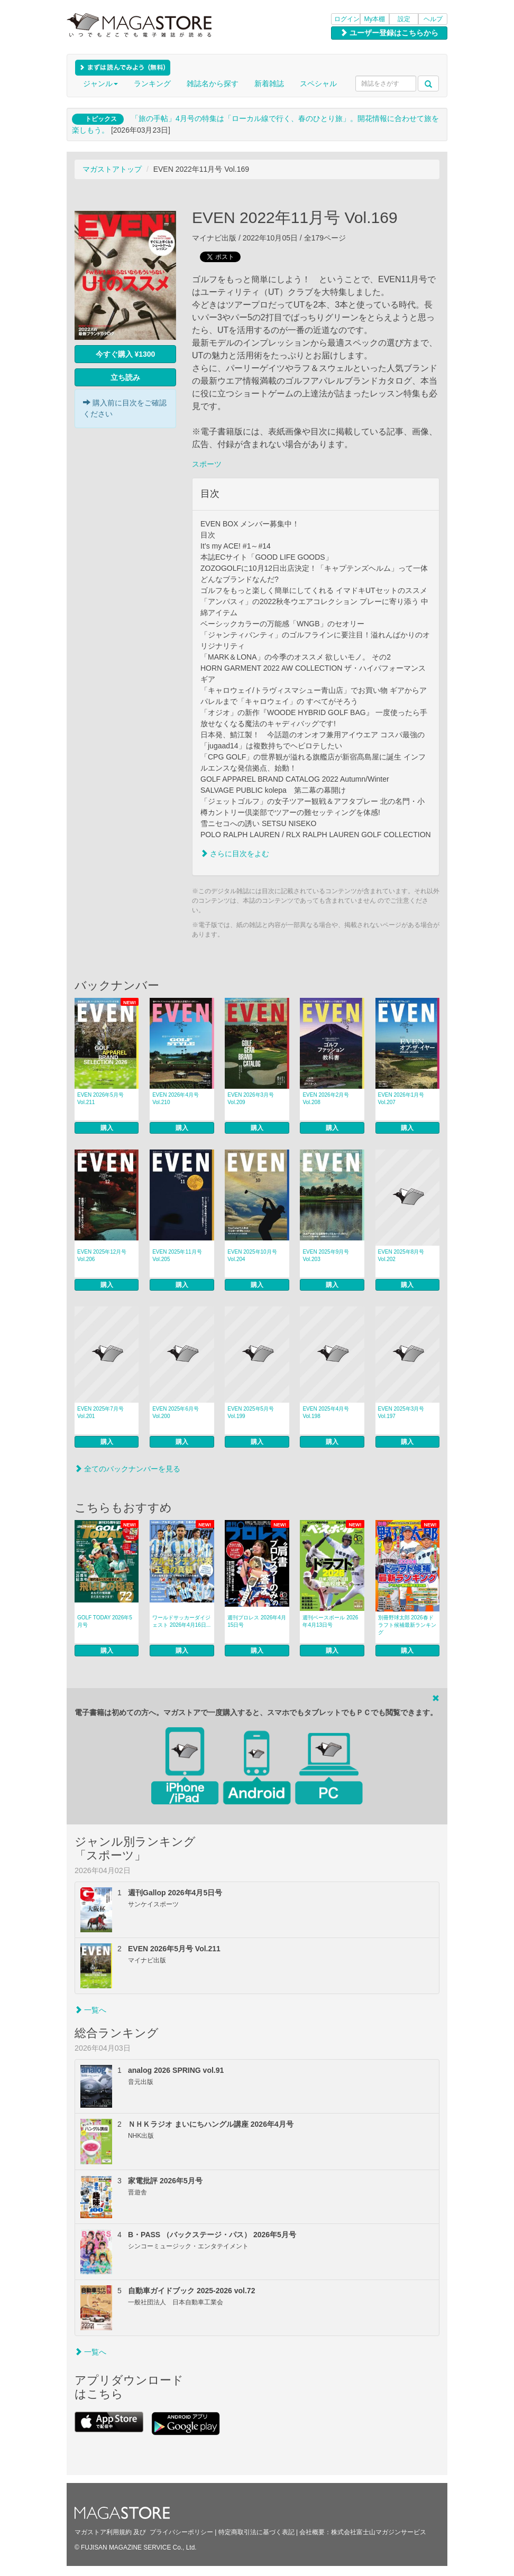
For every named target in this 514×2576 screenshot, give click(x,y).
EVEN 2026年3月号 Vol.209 (250, 1098)
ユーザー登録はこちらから (389, 33)
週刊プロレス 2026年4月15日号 (256, 1621)
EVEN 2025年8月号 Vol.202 (401, 1255)
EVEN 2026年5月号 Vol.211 (100, 1098)
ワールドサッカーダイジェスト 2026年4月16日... (181, 1621)
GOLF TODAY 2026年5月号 (104, 1621)
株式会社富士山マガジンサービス (378, 2532)
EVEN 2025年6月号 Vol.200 (175, 1412)
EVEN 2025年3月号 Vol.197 (401, 1412)
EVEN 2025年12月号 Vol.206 (101, 1255)
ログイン (347, 19)
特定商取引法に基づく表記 (256, 2532)
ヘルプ (433, 19)
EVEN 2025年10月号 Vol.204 (252, 1255)
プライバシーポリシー (181, 2532)
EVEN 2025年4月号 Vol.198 (325, 1412)
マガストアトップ (112, 169)
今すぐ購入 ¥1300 (125, 354)
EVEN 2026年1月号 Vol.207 (401, 1098)
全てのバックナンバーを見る (127, 1469)
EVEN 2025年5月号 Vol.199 (250, 1412)
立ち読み (125, 377)
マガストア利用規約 (103, 2532)
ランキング (152, 83)
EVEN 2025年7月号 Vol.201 (100, 1412)
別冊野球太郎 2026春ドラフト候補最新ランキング (407, 1625)
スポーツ (207, 464)
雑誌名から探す (212, 83)
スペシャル (318, 83)
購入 (106, 1128)
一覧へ (90, 2010)
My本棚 (375, 19)
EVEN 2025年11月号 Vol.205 (176, 1255)
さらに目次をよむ (234, 853)
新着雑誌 (269, 83)
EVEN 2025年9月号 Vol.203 (325, 1255)
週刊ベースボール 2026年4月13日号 (330, 1621)
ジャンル (100, 83)
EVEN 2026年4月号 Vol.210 (175, 1098)
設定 (404, 19)
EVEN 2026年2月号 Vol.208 (325, 1098)
